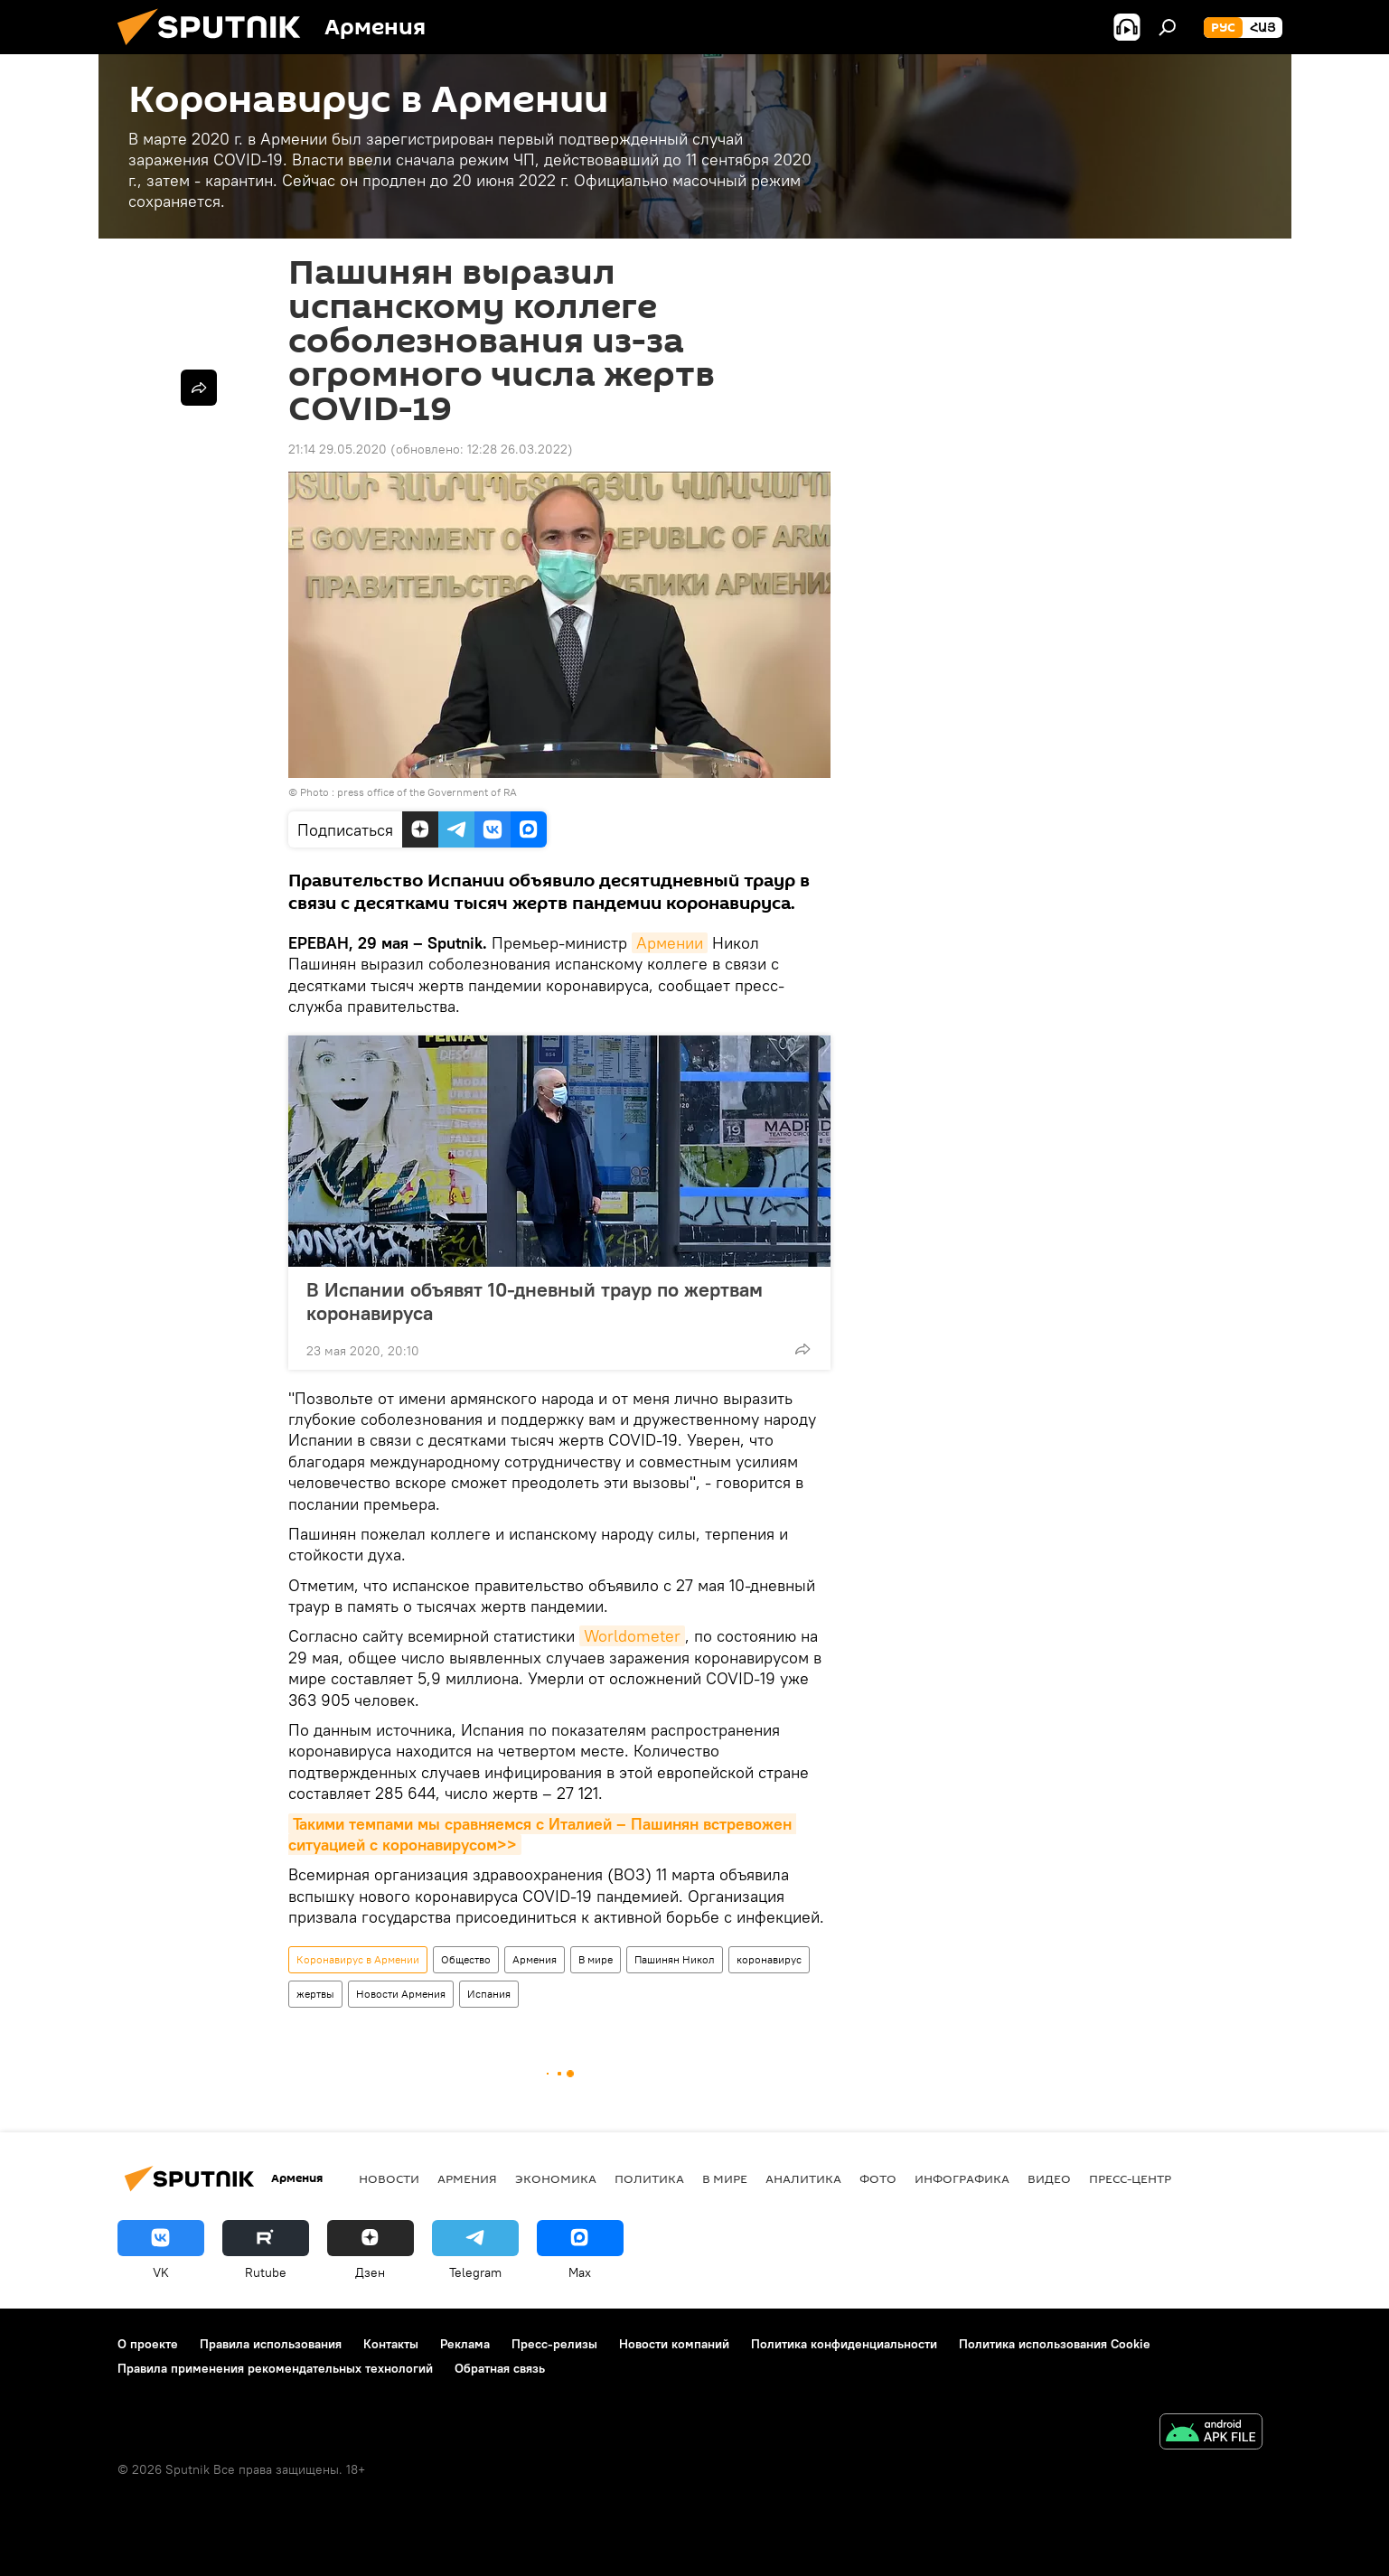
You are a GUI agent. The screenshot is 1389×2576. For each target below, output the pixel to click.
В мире (595, 1959)
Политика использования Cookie (1054, 2344)
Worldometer (632, 1635)
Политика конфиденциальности (844, 2344)
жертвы (315, 1993)
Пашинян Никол (674, 1959)
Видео (1049, 2178)
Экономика (555, 2178)
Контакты (390, 2344)
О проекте (147, 2344)
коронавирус (769, 1959)
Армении (669, 942)
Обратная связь (500, 2368)
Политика (649, 2178)
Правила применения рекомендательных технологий (275, 2368)
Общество (466, 1959)
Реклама (465, 2344)
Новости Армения (401, 1993)
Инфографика (962, 2178)
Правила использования (271, 2344)
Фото (877, 2178)
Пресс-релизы (554, 2344)
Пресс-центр (1130, 2178)
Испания (489, 1993)
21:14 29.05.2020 (337, 449)
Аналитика (803, 2178)
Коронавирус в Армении (357, 1959)
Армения (534, 1959)
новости (389, 2178)
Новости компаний (674, 2344)
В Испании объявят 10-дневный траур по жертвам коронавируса (534, 1301)
